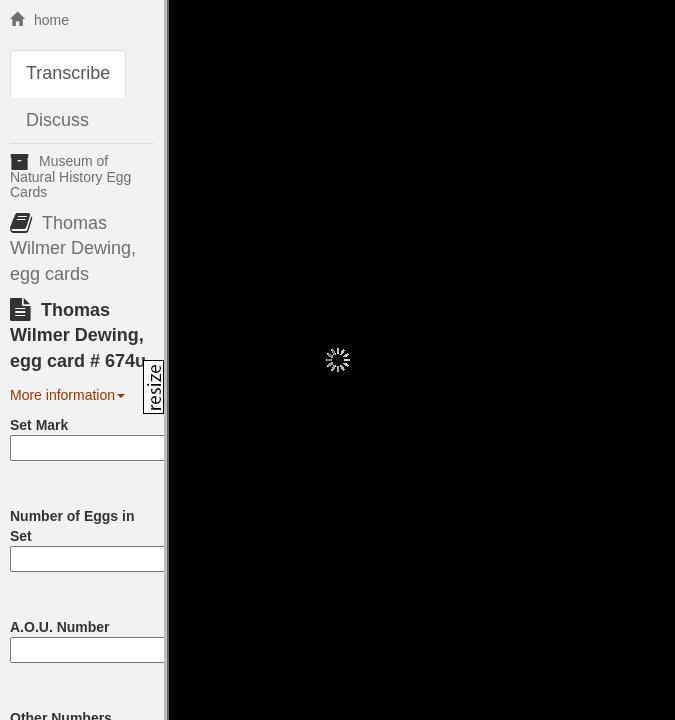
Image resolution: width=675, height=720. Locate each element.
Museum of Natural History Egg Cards (70, 176)
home (39, 20)
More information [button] (67, 395)
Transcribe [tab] (68, 73)
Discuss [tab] (57, 120)
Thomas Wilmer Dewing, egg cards (73, 248)
